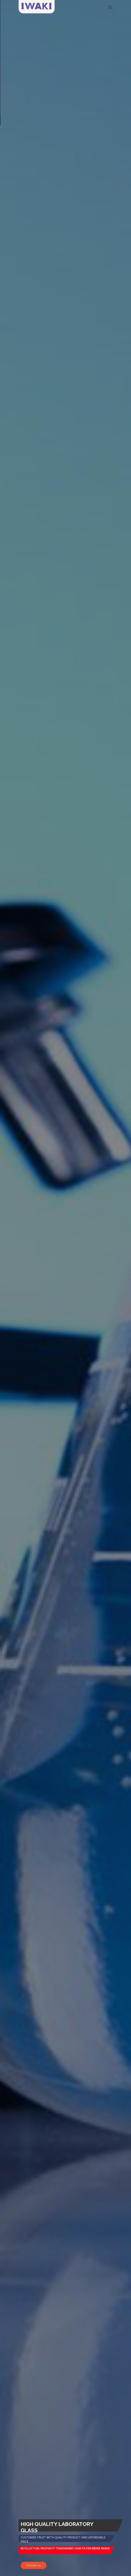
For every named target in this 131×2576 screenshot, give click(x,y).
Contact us (33, 2565)
